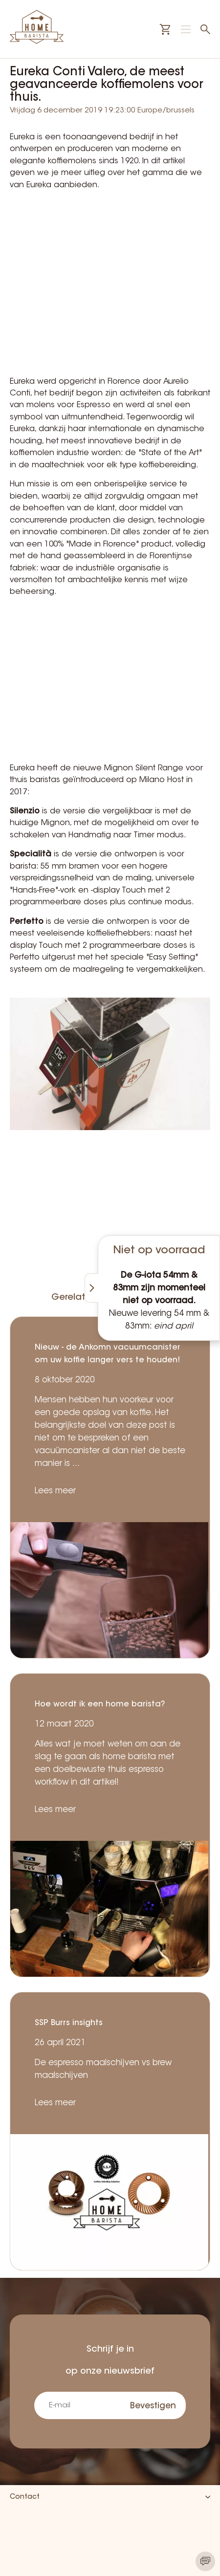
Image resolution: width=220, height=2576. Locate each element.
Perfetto (27, 922)
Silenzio (25, 811)
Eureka (22, 137)
